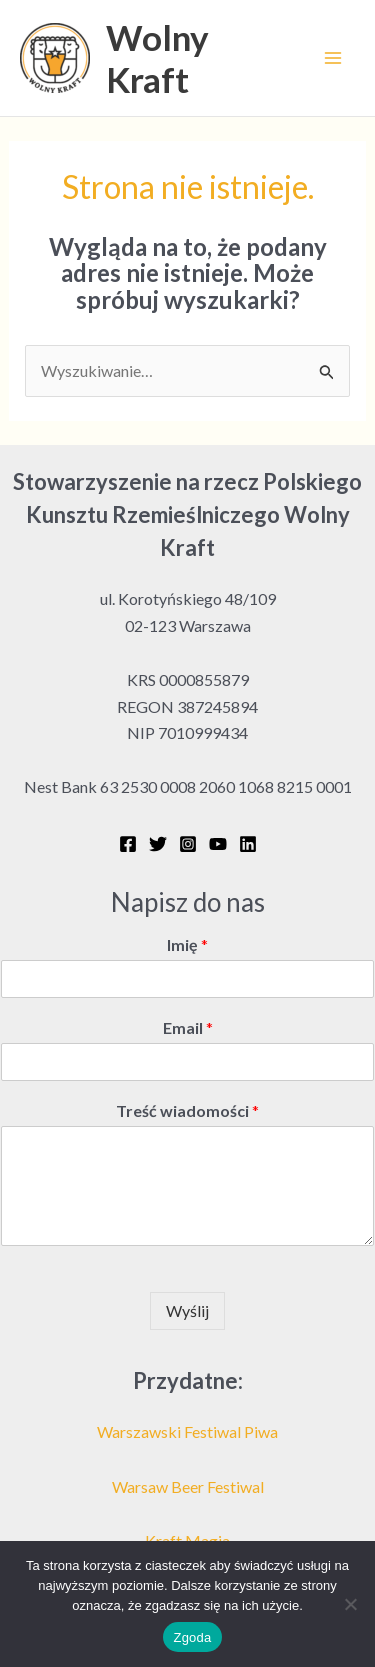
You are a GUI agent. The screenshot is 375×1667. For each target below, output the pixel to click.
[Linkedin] (248, 844)
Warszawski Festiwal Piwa (187, 1431)
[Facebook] (128, 844)
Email (188, 1027)
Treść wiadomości (187, 1110)
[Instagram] (188, 844)
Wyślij (187, 1310)
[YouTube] (218, 844)
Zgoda (192, 1637)
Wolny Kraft (157, 58)
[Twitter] (158, 844)
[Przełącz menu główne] (333, 58)
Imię (187, 944)
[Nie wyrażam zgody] (350, 1604)
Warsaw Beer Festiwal (188, 1486)
